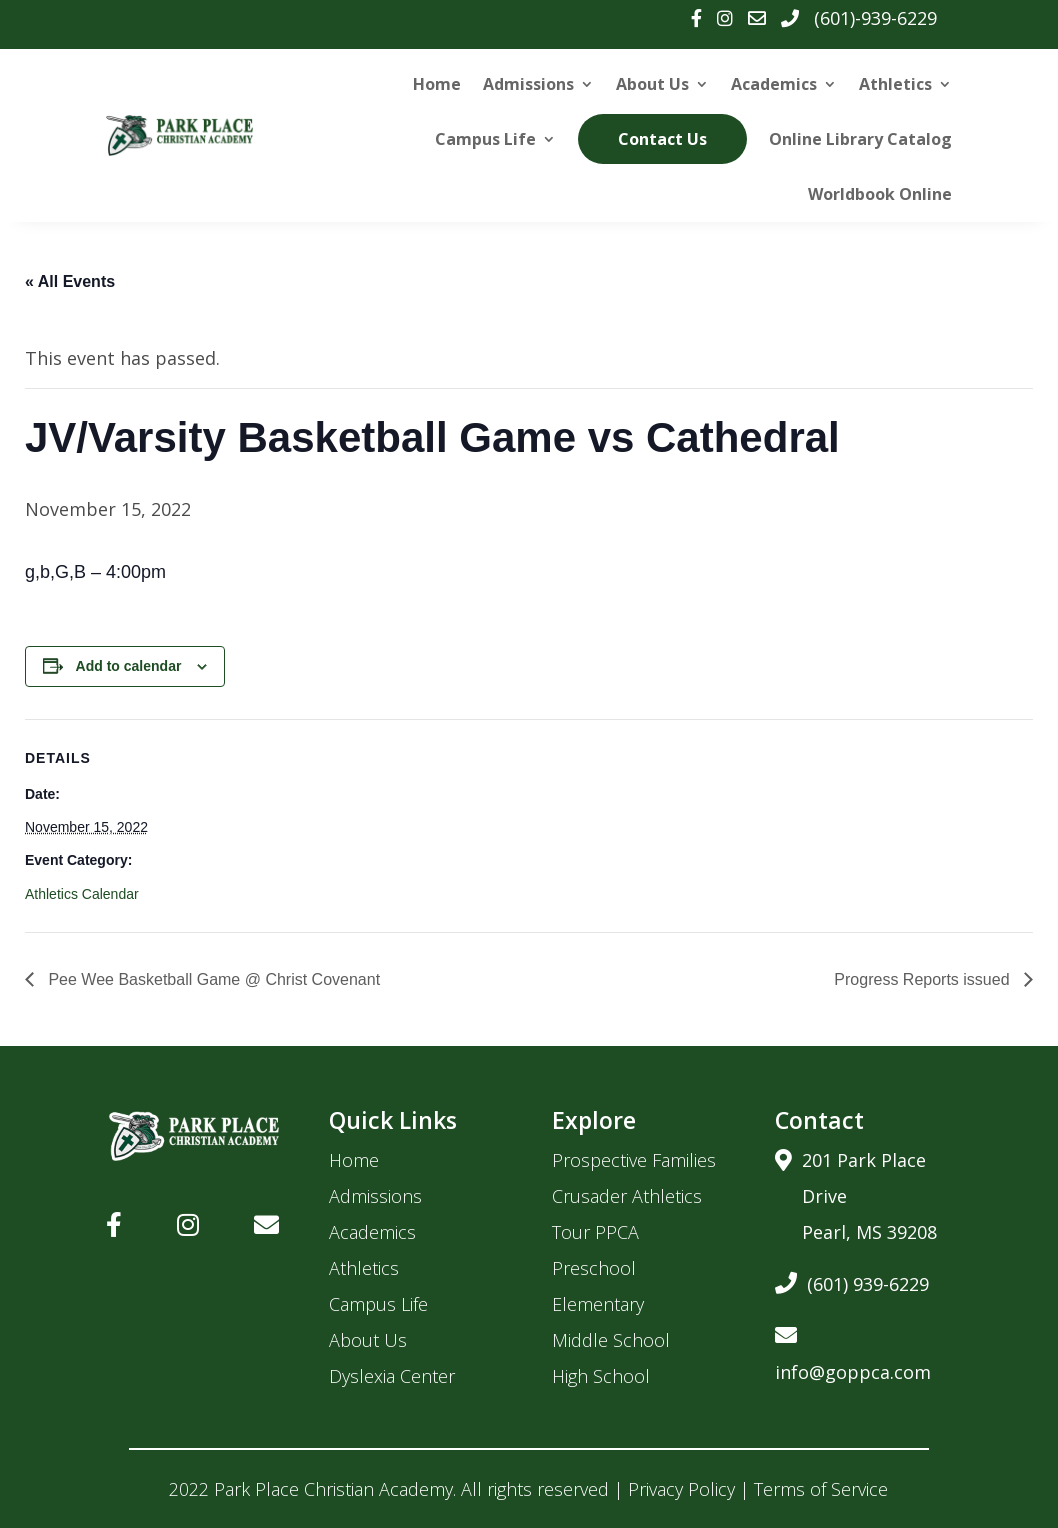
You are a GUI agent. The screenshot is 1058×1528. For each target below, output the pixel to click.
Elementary (598, 1304)
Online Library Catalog (860, 139)
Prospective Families (634, 1160)
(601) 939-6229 (852, 1280)
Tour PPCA (595, 1232)
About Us (652, 84)
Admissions (528, 84)
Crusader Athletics (627, 1196)
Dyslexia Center (392, 1376)
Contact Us (663, 139)
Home (437, 84)
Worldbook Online (880, 194)
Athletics (895, 84)
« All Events (70, 281)
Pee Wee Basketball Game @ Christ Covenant (212, 979)
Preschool (594, 1268)
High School (601, 1376)
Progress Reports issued (924, 979)
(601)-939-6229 (875, 18)
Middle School (611, 1340)
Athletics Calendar (82, 894)
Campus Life (486, 139)
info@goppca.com (853, 1350)
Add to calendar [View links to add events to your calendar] (129, 666)
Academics (774, 84)
